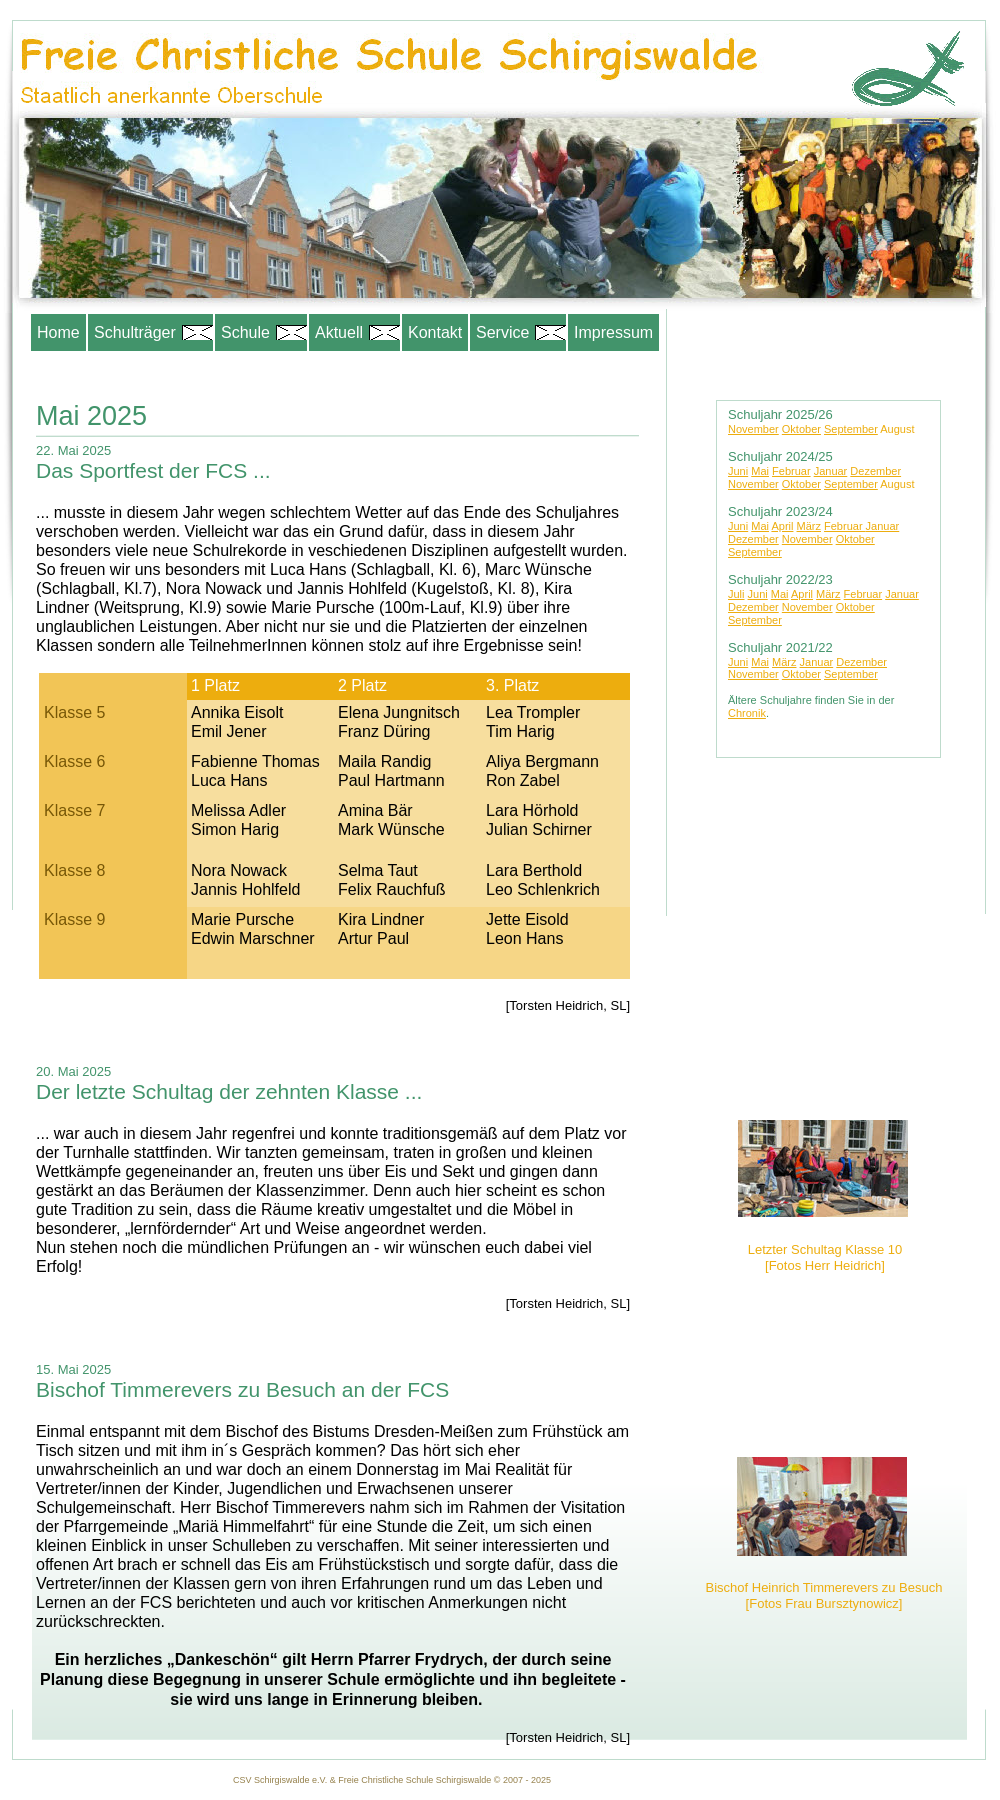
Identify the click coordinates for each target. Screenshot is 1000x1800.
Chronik (747, 713)
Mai (760, 471)
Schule (261, 332)
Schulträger (150, 332)
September (851, 429)
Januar (831, 471)
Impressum (613, 332)
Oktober (801, 429)
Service (518, 332)
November (753, 429)
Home (58, 332)
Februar (791, 471)
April (782, 526)
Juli (736, 594)
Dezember (875, 471)
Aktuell (354, 332)
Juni (738, 471)
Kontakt (435, 332)
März (809, 526)
